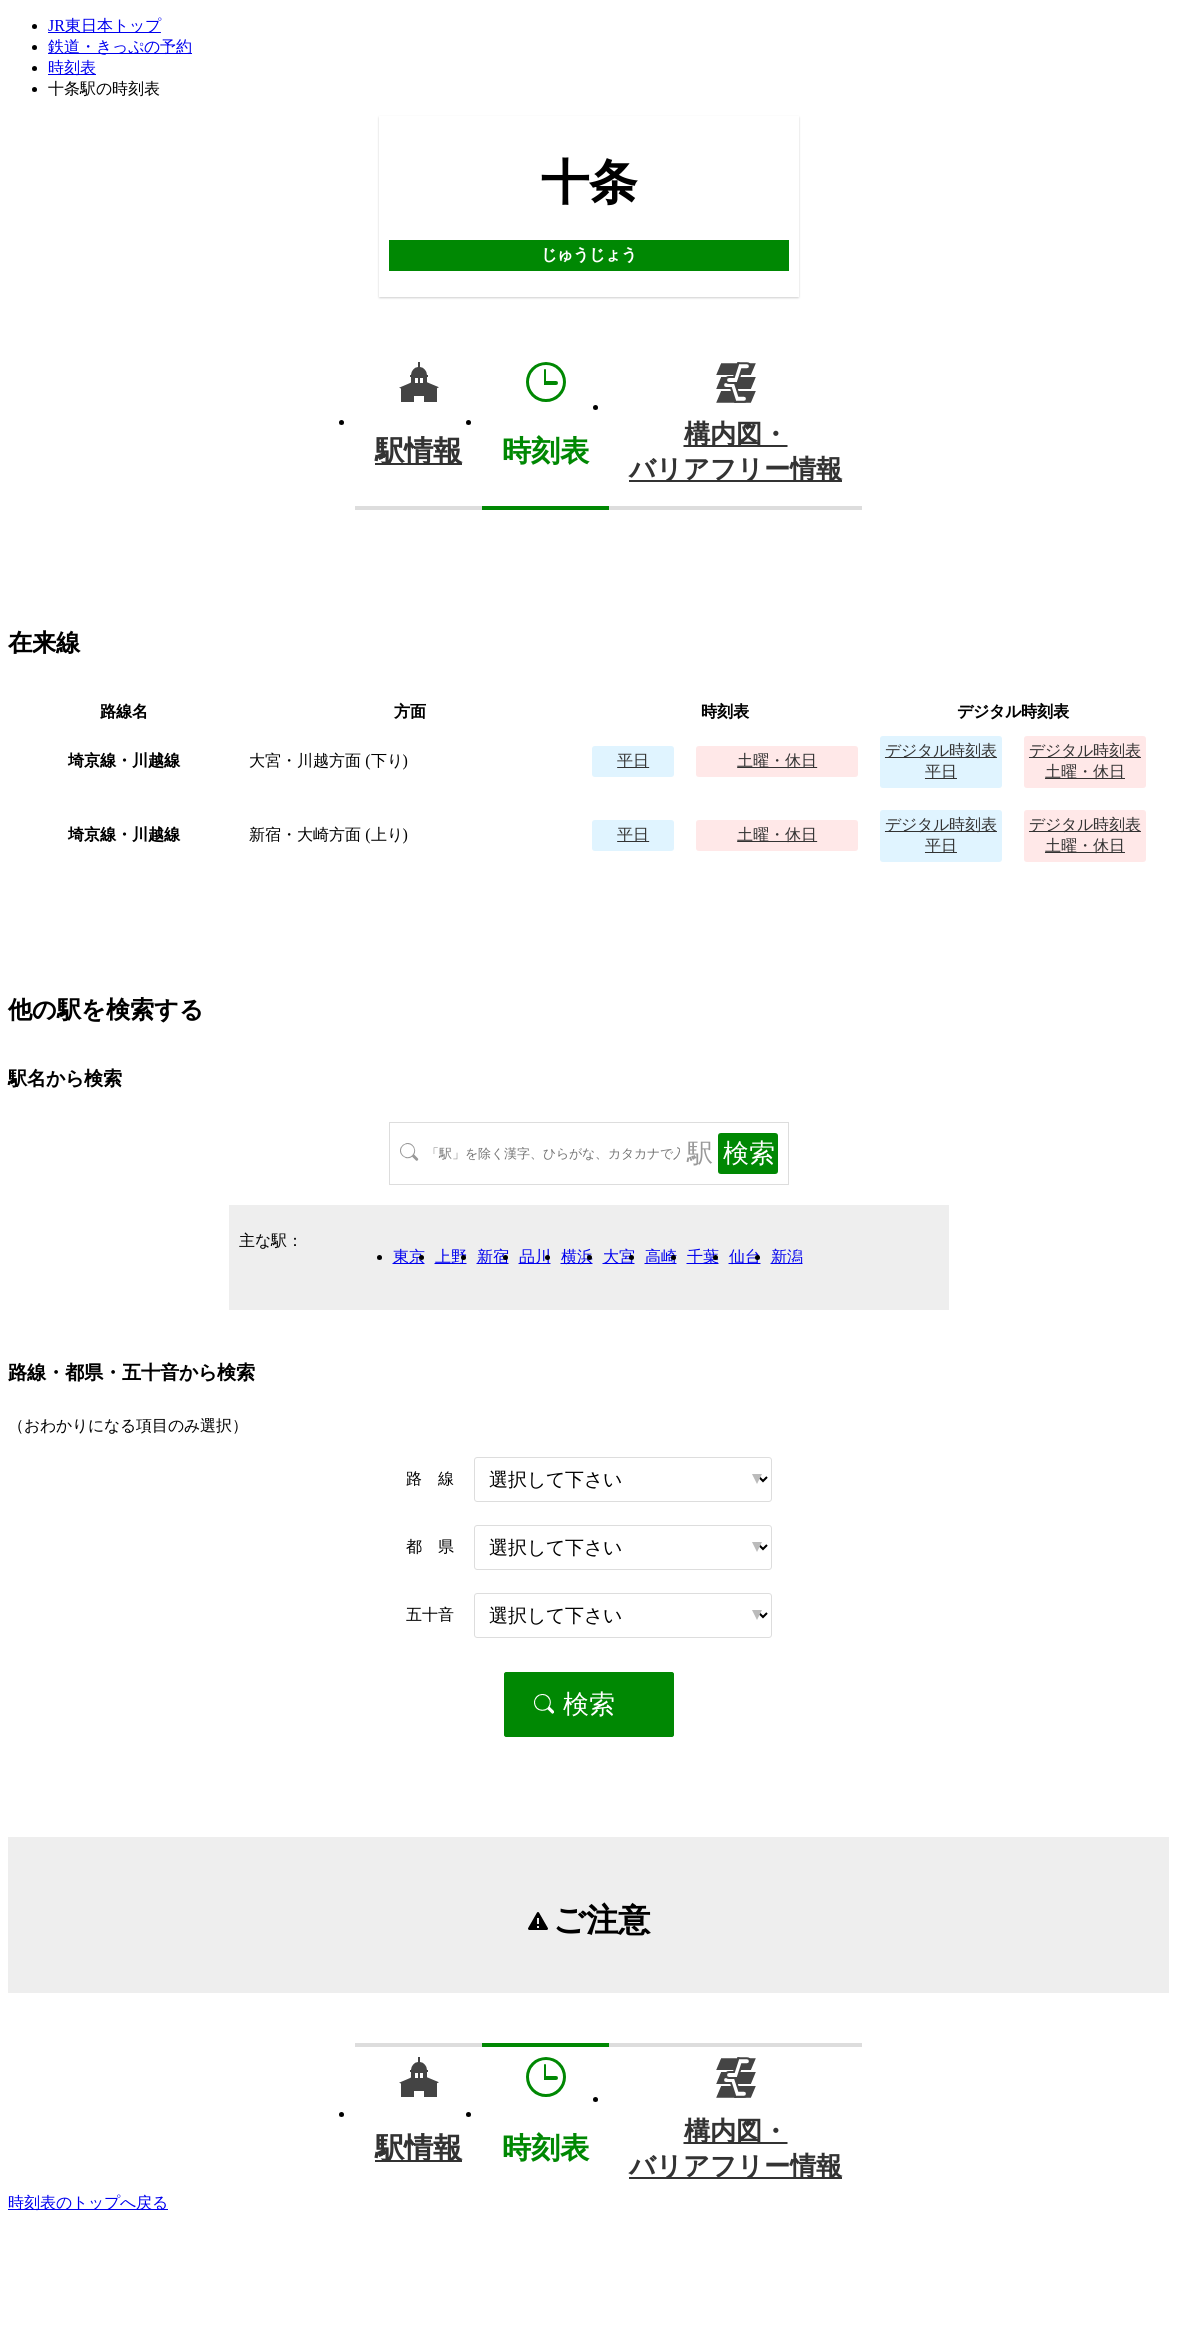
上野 (451, 1256)
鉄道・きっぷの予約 (120, 46)
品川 (535, 1256)
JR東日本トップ (104, 25)
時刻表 (72, 67)
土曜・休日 (777, 760)
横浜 (577, 1256)
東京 (409, 1256)
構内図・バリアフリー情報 (735, 452)
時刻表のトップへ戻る (88, 2202)
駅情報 (418, 451)
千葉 (703, 1256)
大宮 (619, 1256)
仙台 (745, 1256)
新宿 (493, 1256)
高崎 (661, 1256)
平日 (633, 760)
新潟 (787, 1256)
